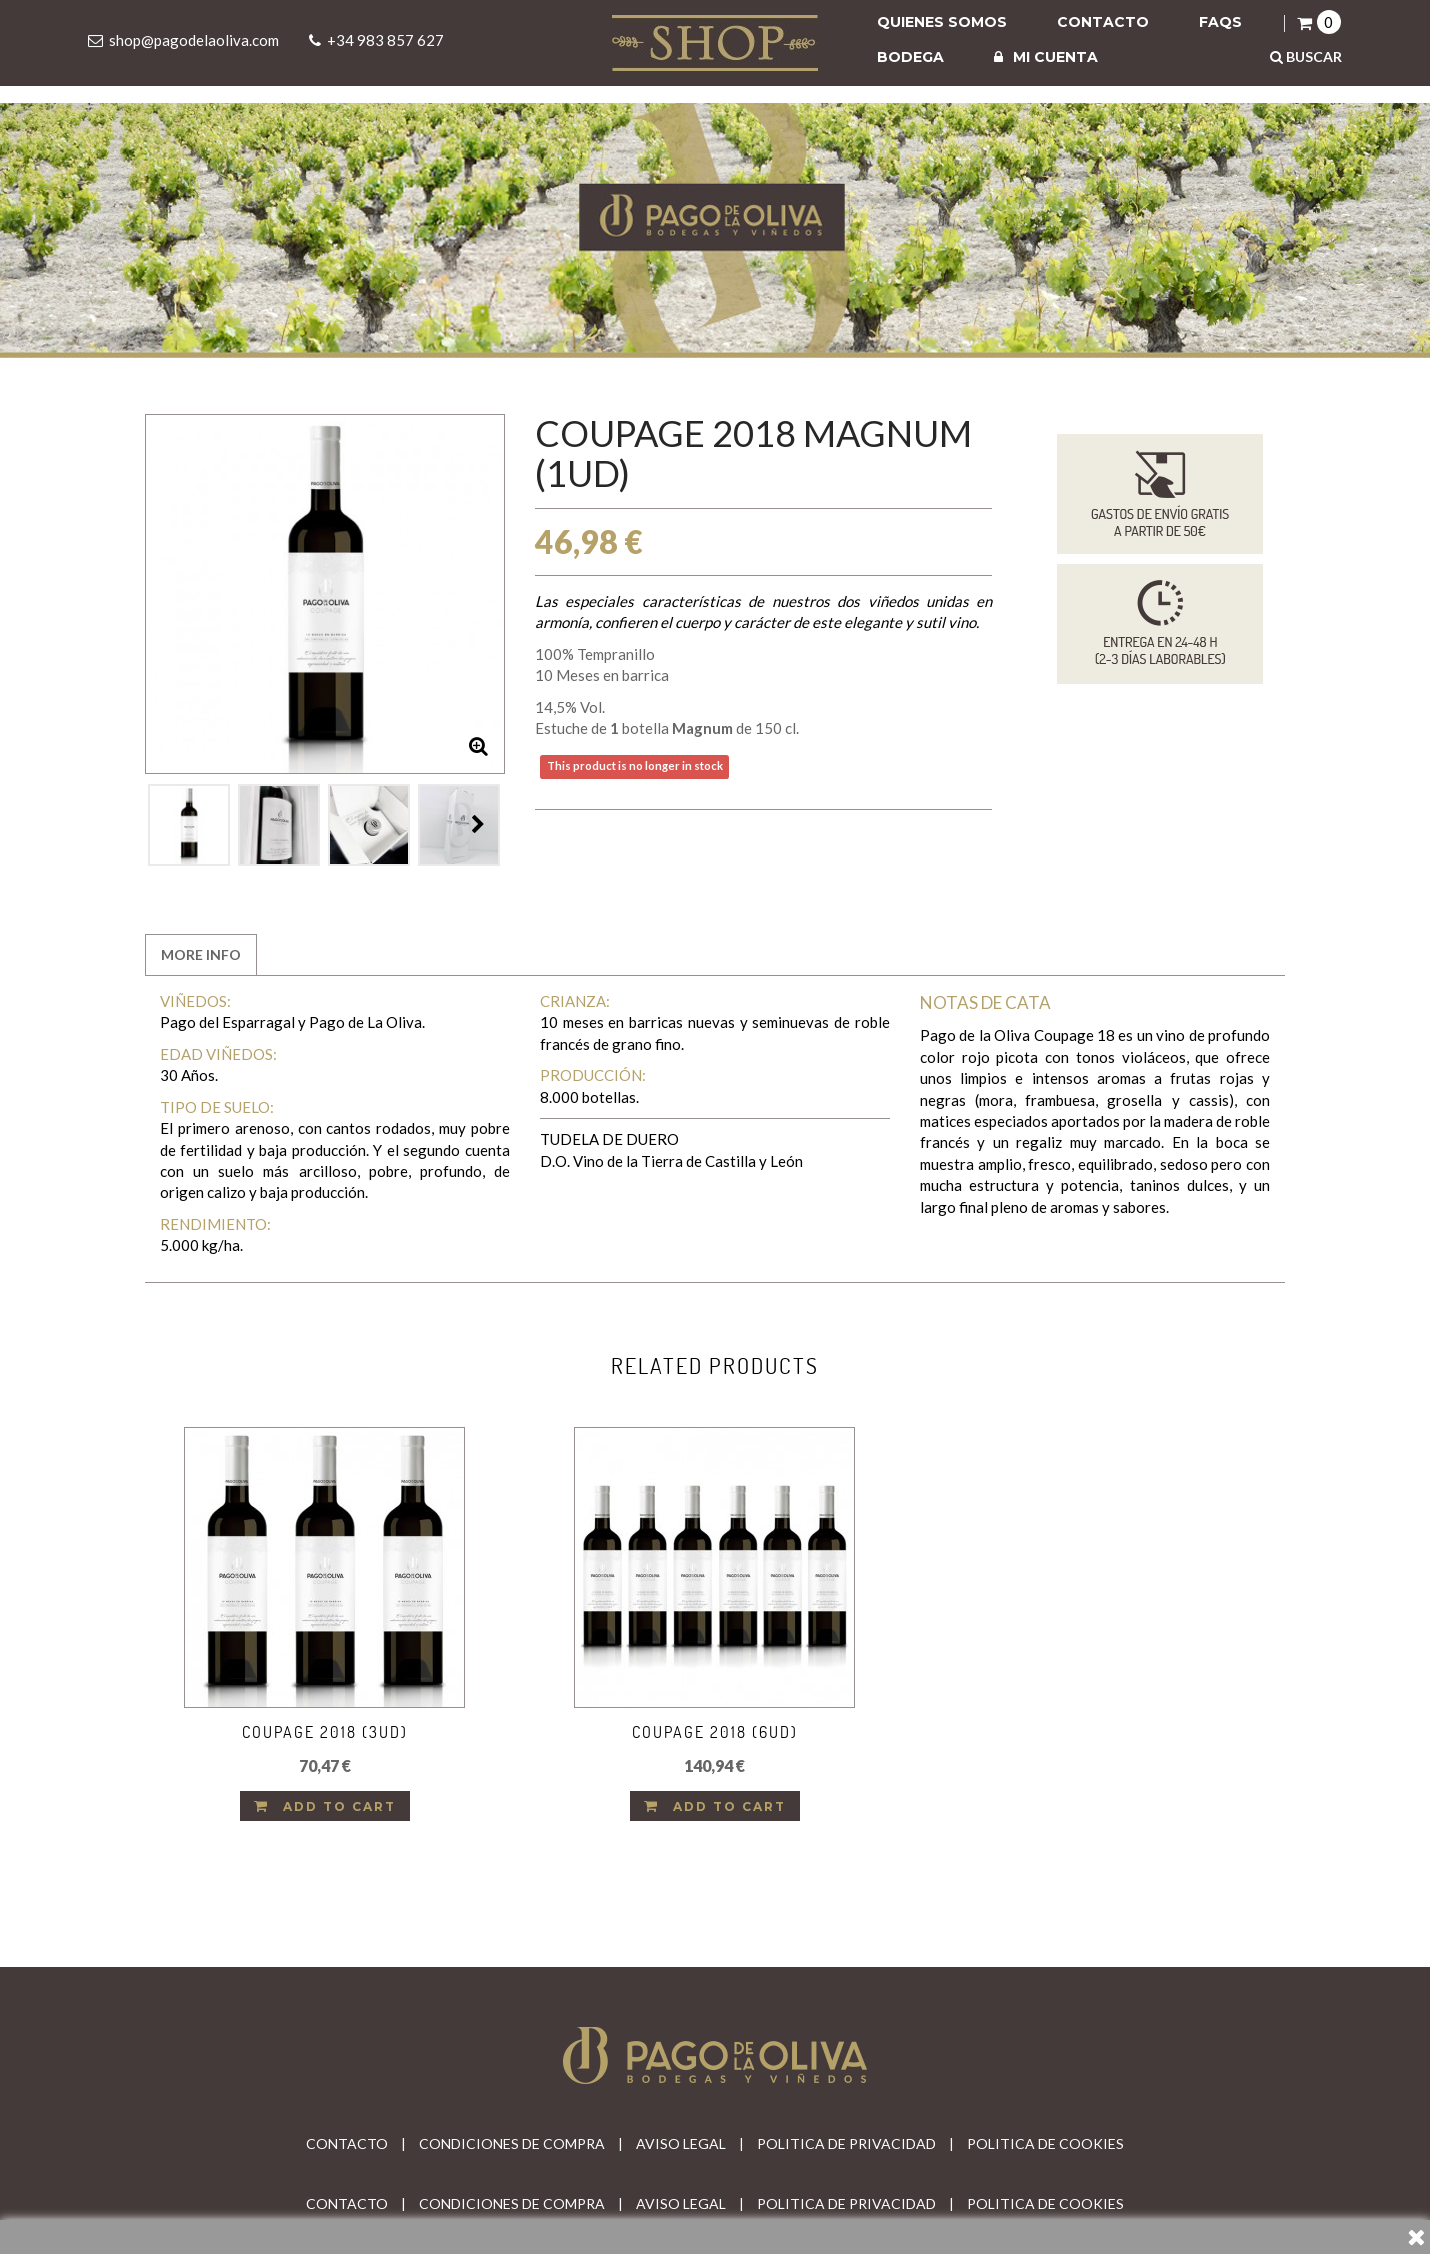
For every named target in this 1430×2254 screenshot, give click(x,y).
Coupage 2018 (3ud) (325, 1732)
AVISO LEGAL (681, 2143)
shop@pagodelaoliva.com (194, 40)
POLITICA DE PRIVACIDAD (846, 2143)
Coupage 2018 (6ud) (715, 1732)
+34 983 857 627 (385, 40)
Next (478, 824)
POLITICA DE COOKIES (1045, 2143)
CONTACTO (347, 2143)
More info (201, 954)
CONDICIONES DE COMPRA (512, 2143)
